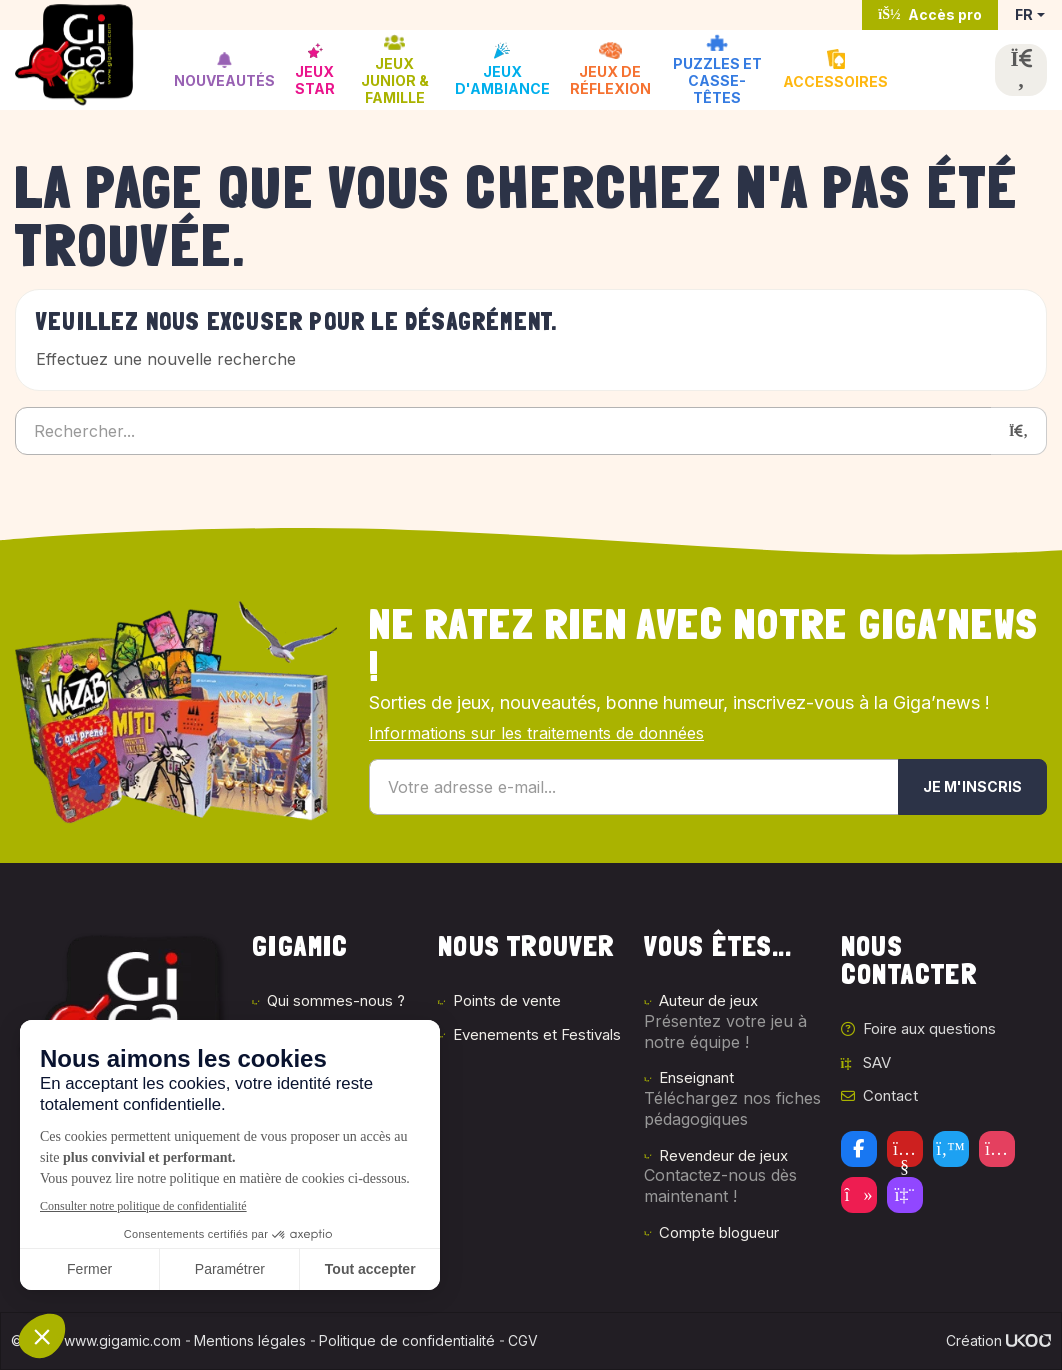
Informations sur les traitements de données (536, 733)
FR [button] (1024, 14)
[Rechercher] (1019, 431)
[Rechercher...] (503, 431)
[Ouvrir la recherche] (1021, 70)
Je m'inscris (972, 786)
